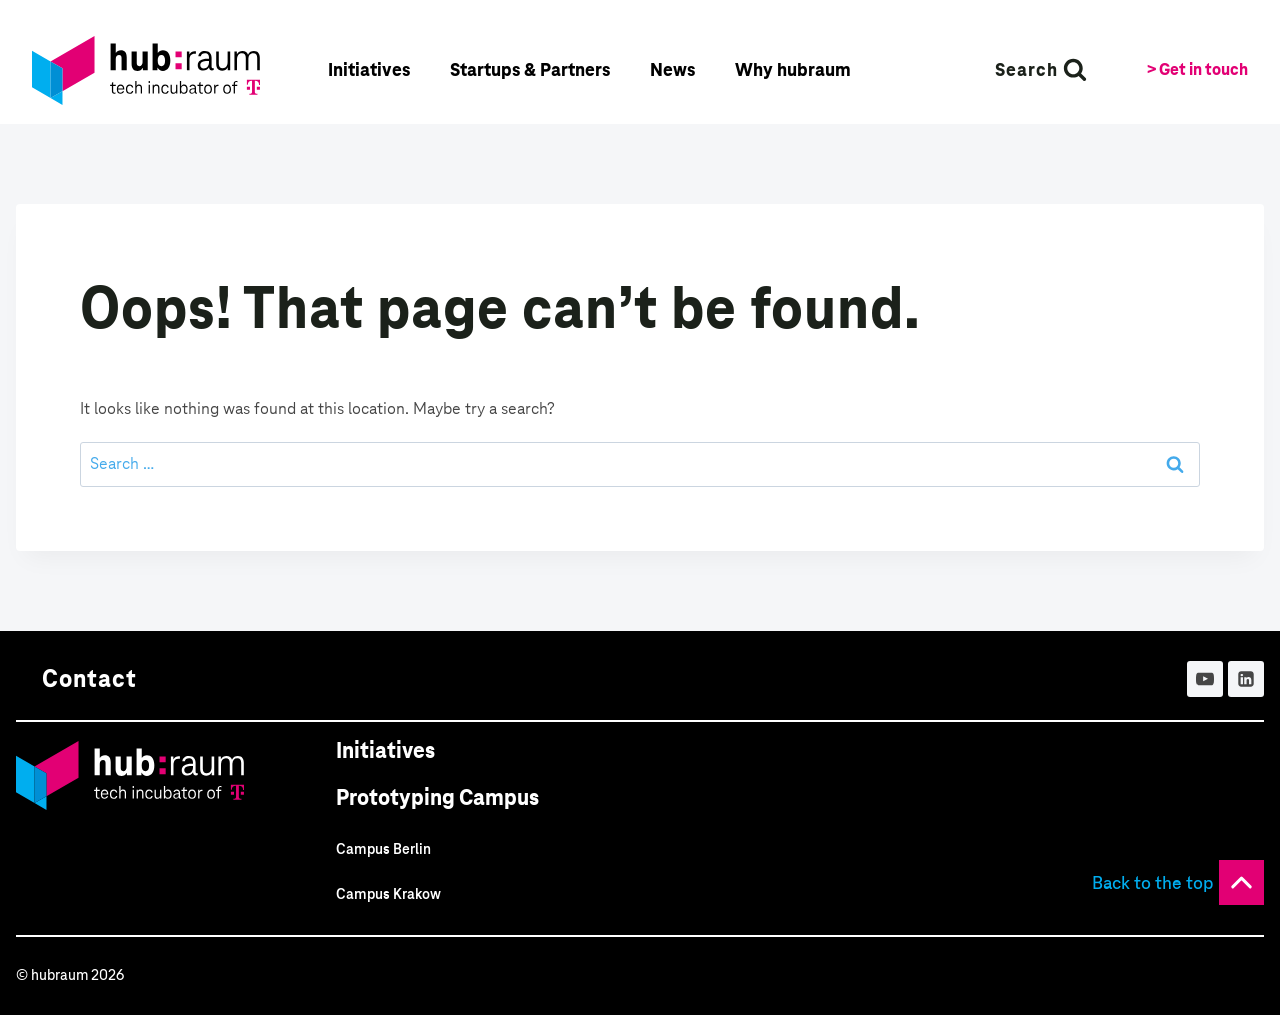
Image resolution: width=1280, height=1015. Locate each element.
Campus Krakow (388, 894)
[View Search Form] (1041, 70)
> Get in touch (1197, 69)
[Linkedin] (1246, 679)
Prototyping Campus (437, 797)
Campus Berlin (383, 849)
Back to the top (1153, 882)
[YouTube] (1205, 679)
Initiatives (385, 750)
